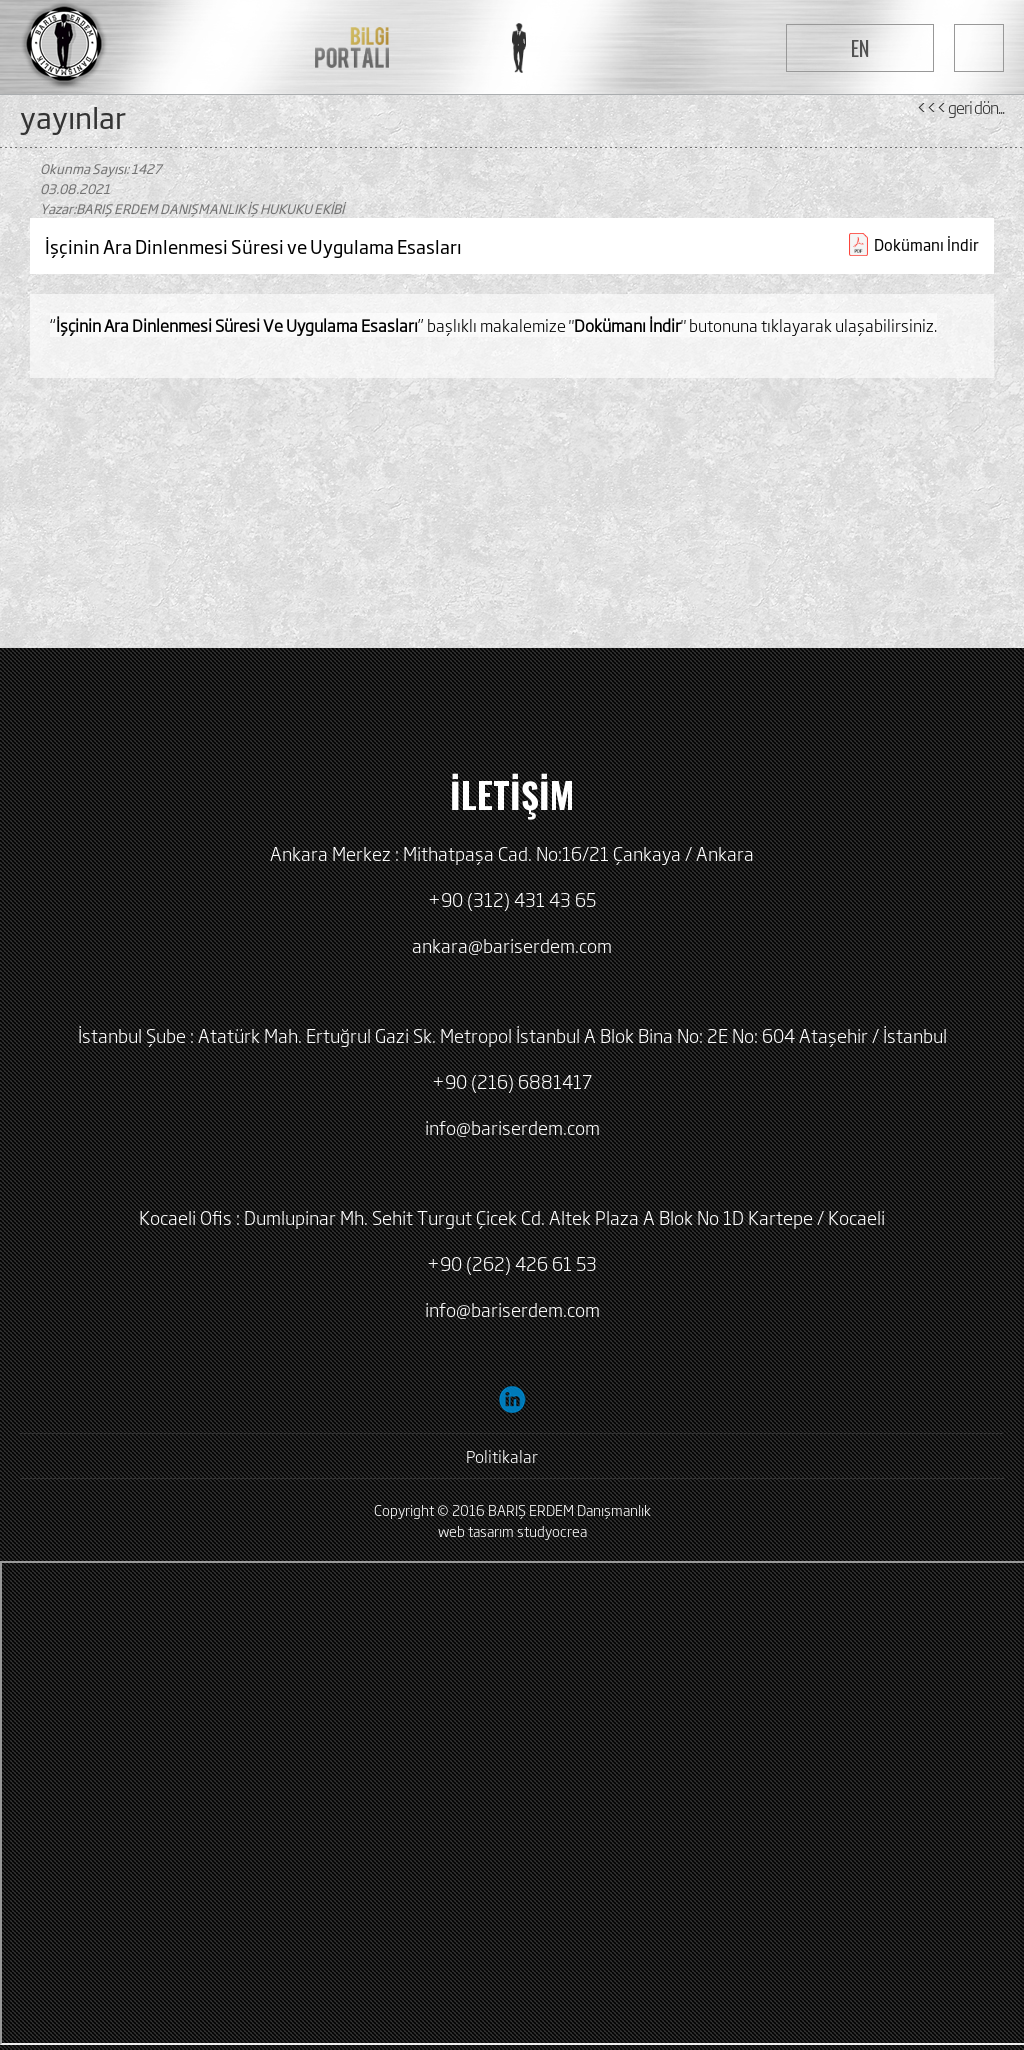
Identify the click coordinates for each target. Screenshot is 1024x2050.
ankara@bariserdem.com (512, 945)
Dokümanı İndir (926, 244)
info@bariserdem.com (512, 1127)
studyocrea (552, 1530)
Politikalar (502, 1456)
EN (860, 48)
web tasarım (476, 1530)
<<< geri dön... (960, 107)
